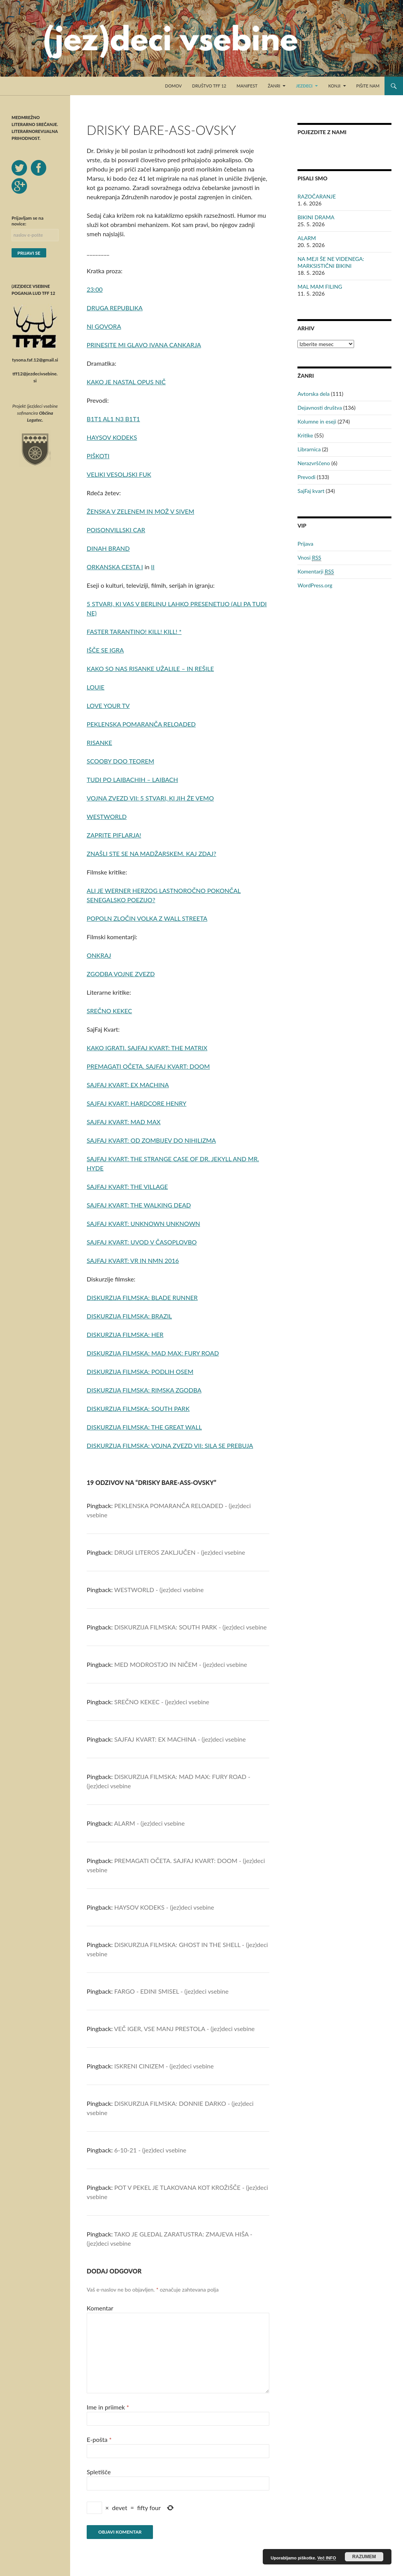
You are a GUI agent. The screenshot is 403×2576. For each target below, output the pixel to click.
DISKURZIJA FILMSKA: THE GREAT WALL (144, 1427)
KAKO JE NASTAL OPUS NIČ (126, 381)
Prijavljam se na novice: (28, 221)
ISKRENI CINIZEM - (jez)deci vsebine (164, 2066)
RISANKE (99, 742)
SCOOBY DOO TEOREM (120, 761)
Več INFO (326, 2558)
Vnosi (309, 557)
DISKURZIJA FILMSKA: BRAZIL (129, 1316)
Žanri (274, 85)
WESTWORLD (107, 816)
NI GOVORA (104, 326)
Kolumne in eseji (316, 421)
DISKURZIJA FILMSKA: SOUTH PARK (138, 1408)
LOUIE (95, 687)
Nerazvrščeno (313, 463)
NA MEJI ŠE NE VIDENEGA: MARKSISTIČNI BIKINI (330, 262)
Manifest (247, 85)
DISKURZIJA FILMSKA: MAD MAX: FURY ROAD (153, 1353)
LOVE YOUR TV (108, 705)
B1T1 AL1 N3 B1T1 (113, 418)
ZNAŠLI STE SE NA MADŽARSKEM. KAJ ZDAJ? (151, 853)
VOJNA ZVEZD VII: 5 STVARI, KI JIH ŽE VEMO (150, 798)
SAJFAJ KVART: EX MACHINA (128, 1084)
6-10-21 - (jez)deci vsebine (150, 2150)
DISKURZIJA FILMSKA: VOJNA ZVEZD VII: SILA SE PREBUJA (170, 1445)
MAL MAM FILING (319, 286)
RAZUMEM (364, 2556)
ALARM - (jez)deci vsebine (149, 1823)
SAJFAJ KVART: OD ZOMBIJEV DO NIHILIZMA (151, 1140)
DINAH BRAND (108, 548)
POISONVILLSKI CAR (116, 529)
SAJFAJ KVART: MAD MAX (124, 1121)
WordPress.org (314, 585)
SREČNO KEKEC (109, 1010)
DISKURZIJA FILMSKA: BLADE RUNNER (142, 1297)
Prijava (305, 543)
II (152, 566)
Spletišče (99, 2471)
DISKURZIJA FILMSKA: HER (125, 1334)
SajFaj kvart (310, 491)
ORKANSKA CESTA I (115, 566)
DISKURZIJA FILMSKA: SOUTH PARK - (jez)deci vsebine (190, 1627)
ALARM (306, 238)
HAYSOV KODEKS (112, 437)
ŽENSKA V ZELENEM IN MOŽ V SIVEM (140, 511)
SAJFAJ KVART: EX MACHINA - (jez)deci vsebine (180, 1739)
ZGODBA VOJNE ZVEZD (121, 973)
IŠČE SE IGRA (105, 650)
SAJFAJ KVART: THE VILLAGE (127, 1186)
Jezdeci (304, 85)
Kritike (305, 435)
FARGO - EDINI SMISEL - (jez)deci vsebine (171, 1991)
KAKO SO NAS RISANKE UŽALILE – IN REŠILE (150, 668)
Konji (334, 85)
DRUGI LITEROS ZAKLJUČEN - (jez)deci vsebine (179, 1552)
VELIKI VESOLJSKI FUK (119, 474)
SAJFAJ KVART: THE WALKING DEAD (139, 1205)
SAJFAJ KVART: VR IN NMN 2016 (133, 1260)
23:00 (94, 289)
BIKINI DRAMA (315, 217)
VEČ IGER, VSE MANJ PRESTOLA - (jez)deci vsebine (184, 2028)
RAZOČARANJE (316, 196)
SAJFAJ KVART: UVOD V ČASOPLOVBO (142, 1242)
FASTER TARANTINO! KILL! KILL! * (134, 631)
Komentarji (315, 571)
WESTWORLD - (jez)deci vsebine (158, 1589)
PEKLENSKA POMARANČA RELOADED (141, 724)
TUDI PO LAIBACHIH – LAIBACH (132, 779)
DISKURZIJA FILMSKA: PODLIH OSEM (140, 1371)
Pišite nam (367, 85)
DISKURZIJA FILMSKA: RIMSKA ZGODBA (144, 1390)
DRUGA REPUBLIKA (115, 307)
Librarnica (309, 449)
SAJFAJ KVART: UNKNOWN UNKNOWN (143, 1223)
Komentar (100, 2308)
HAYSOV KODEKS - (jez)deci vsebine (164, 1907)
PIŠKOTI (98, 455)
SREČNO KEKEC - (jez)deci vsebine (161, 1701)
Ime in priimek (108, 2407)
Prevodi (306, 477)
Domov (173, 85)
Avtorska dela (313, 393)
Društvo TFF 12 (209, 85)
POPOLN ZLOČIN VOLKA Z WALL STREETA (147, 918)
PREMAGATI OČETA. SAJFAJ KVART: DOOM (148, 1066)
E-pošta (99, 2439)
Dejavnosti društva (319, 407)
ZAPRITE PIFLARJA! (114, 835)
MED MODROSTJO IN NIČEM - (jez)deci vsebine (180, 1664)
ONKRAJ (99, 955)
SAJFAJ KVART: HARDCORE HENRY (136, 1103)
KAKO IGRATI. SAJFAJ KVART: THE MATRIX (147, 1047)
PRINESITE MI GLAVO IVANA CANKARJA (144, 344)
